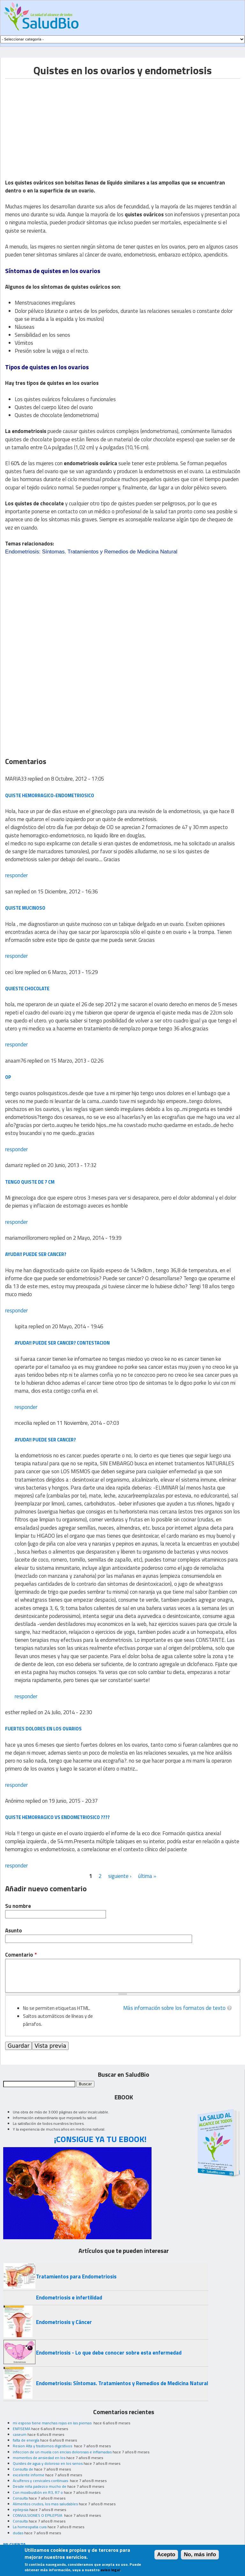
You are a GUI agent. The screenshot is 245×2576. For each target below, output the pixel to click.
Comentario (21, 1955)
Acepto (166, 2554)
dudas (18, 2533)
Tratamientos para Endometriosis (76, 2276)
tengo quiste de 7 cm (30, 1182)
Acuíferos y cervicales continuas (41, 2481)
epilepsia (20, 2510)
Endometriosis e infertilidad (69, 2297)
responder (16, 875)
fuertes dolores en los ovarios (43, 1728)
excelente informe (28, 2475)
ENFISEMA (21, 2429)
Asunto (13, 1931)
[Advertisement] (58, 123)
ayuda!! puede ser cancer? (35, 1254)
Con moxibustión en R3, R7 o (38, 2492)
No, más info (200, 2554)
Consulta (20, 2498)
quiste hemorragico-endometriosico (49, 795)
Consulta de (23, 2469)
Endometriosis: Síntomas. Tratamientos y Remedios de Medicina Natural (91, 552)
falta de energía (26, 2440)
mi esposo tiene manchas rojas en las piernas (53, 2423)
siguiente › (119, 1876)
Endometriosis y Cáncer (64, 2322)
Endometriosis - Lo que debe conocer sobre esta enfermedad (109, 2353)
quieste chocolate (27, 988)
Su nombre (18, 1906)
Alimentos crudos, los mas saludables (45, 2504)
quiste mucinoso (25, 908)
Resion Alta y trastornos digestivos (43, 2446)
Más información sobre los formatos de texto (174, 2008)
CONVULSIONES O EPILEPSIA (38, 2515)
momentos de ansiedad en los (39, 2458)
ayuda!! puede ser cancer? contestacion (62, 1342)
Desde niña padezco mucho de (39, 2486)
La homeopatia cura (30, 2527)
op (8, 1077)
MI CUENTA (14, 2544)
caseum (19, 2434)
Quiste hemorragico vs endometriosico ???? (57, 1817)
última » (147, 1876)
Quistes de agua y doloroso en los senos (48, 2463)
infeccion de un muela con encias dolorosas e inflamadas (62, 2452)
